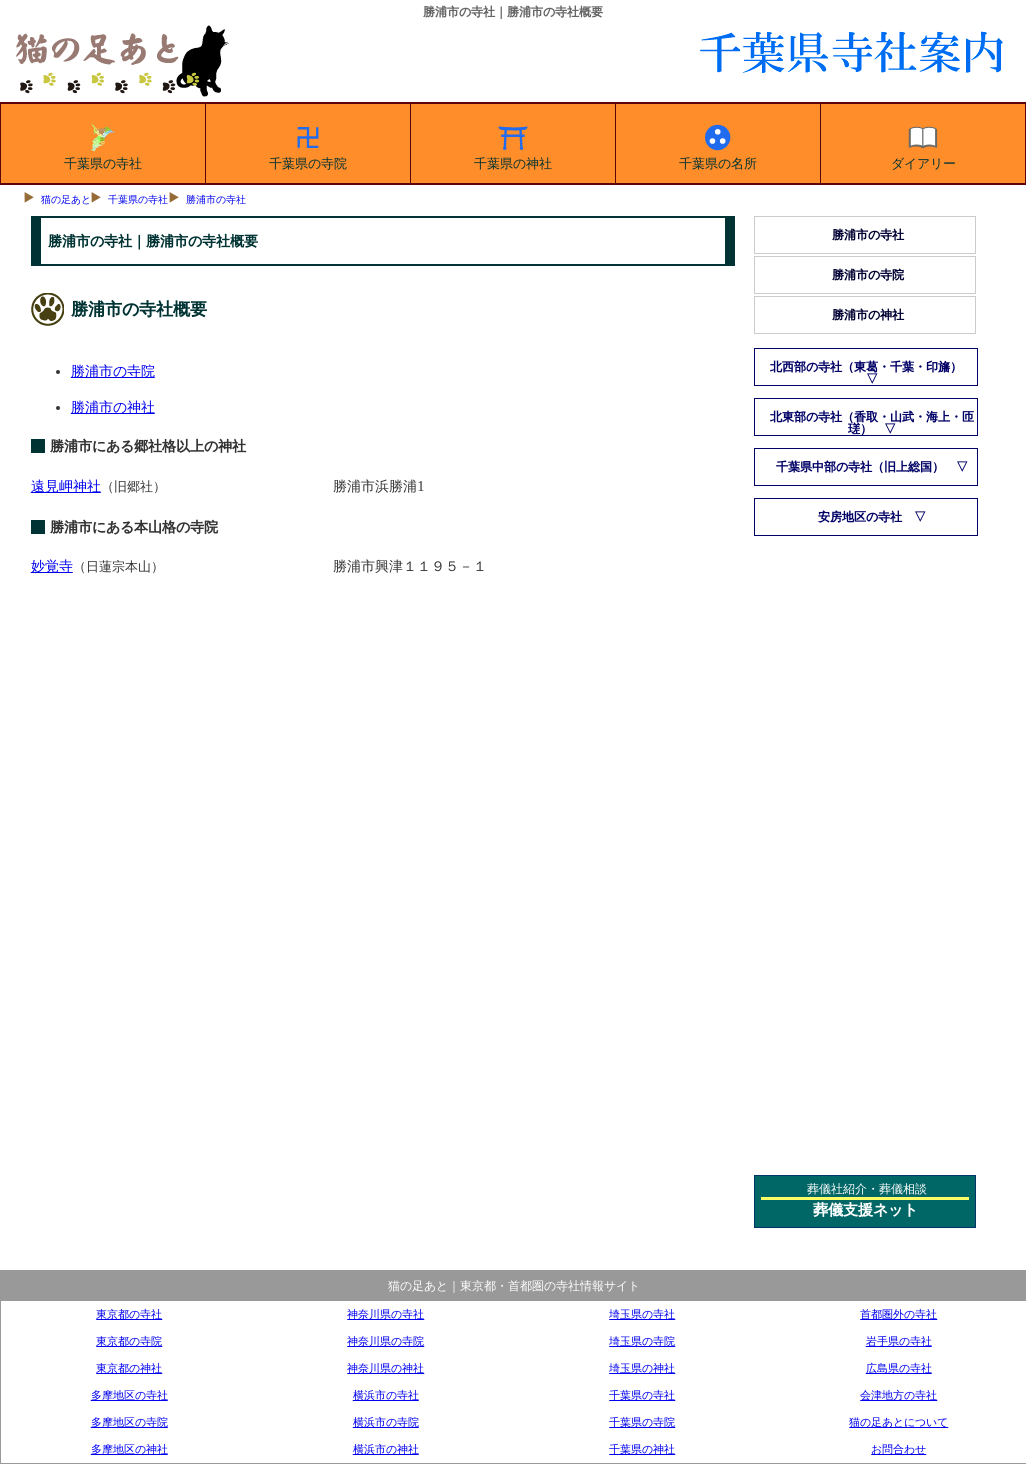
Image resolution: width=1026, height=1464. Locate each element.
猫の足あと (66, 199)
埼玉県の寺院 (642, 1341)
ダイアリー (923, 144)
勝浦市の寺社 (216, 199)
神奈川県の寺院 (385, 1341)
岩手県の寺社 (899, 1341)
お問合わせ (898, 1449)
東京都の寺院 (129, 1341)
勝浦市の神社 (113, 407)
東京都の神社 (129, 1368)
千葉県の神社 (513, 144)
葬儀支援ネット (865, 1210)
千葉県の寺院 (308, 144)
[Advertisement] (865, 848)
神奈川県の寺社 (385, 1314)
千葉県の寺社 (103, 144)
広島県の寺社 (899, 1368)
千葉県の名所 (718, 144)
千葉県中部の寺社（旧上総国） (860, 467)
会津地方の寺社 (898, 1395)
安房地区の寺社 (860, 517)
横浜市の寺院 (386, 1422)
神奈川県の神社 (385, 1368)
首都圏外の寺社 (898, 1314)
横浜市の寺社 (386, 1395)
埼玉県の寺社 (642, 1314)
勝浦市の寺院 (113, 371)
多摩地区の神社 (129, 1449)
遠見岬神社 (66, 486)
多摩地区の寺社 (129, 1395)
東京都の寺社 (129, 1314)
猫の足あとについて (898, 1422)
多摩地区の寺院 (129, 1422)
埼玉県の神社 (642, 1368)
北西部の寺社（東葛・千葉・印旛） (866, 367)
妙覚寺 (52, 566)
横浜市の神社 (386, 1449)
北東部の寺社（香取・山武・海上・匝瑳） (872, 423)
